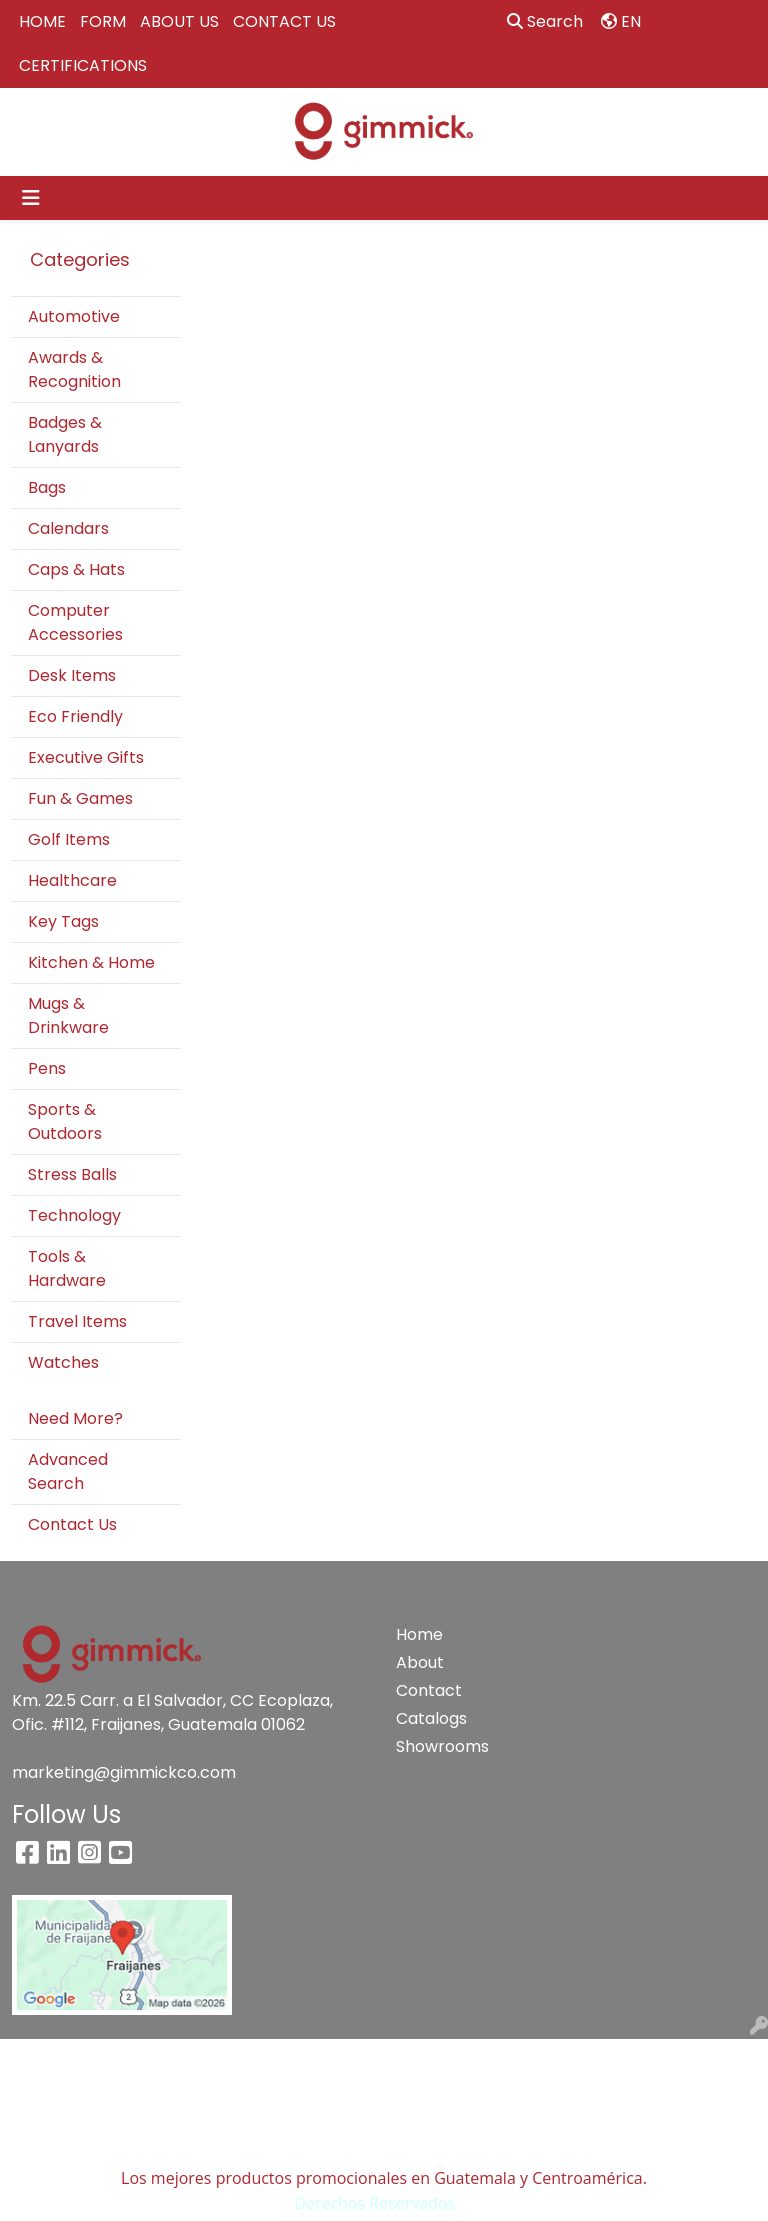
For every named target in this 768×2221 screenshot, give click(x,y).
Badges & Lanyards (65, 434)
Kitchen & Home (91, 962)
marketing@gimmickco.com (124, 1772)
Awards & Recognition (74, 369)
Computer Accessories (75, 622)
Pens (47, 1068)
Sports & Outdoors (65, 1121)
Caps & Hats (76, 569)
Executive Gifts (86, 757)
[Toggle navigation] (31, 198)
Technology (74, 1215)
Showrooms (432, 1746)
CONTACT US (284, 21)
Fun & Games (80, 798)
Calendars (68, 528)
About (420, 1662)
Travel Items (77, 1321)
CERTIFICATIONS (83, 65)
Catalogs (431, 1718)
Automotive (74, 316)
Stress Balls (72, 1174)
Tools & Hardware (67, 1268)
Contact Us (72, 1524)
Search (545, 21)
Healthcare (72, 880)
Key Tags (63, 921)
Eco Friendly (75, 716)
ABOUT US (179, 21)
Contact (429, 1690)
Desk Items (72, 675)
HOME (42, 21)
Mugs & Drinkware (68, 1015)
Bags (47, 487)
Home (419, 1634)
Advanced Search (68, 1471)
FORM (103, 21)
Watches (63, 1362)
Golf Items (69, 839)
